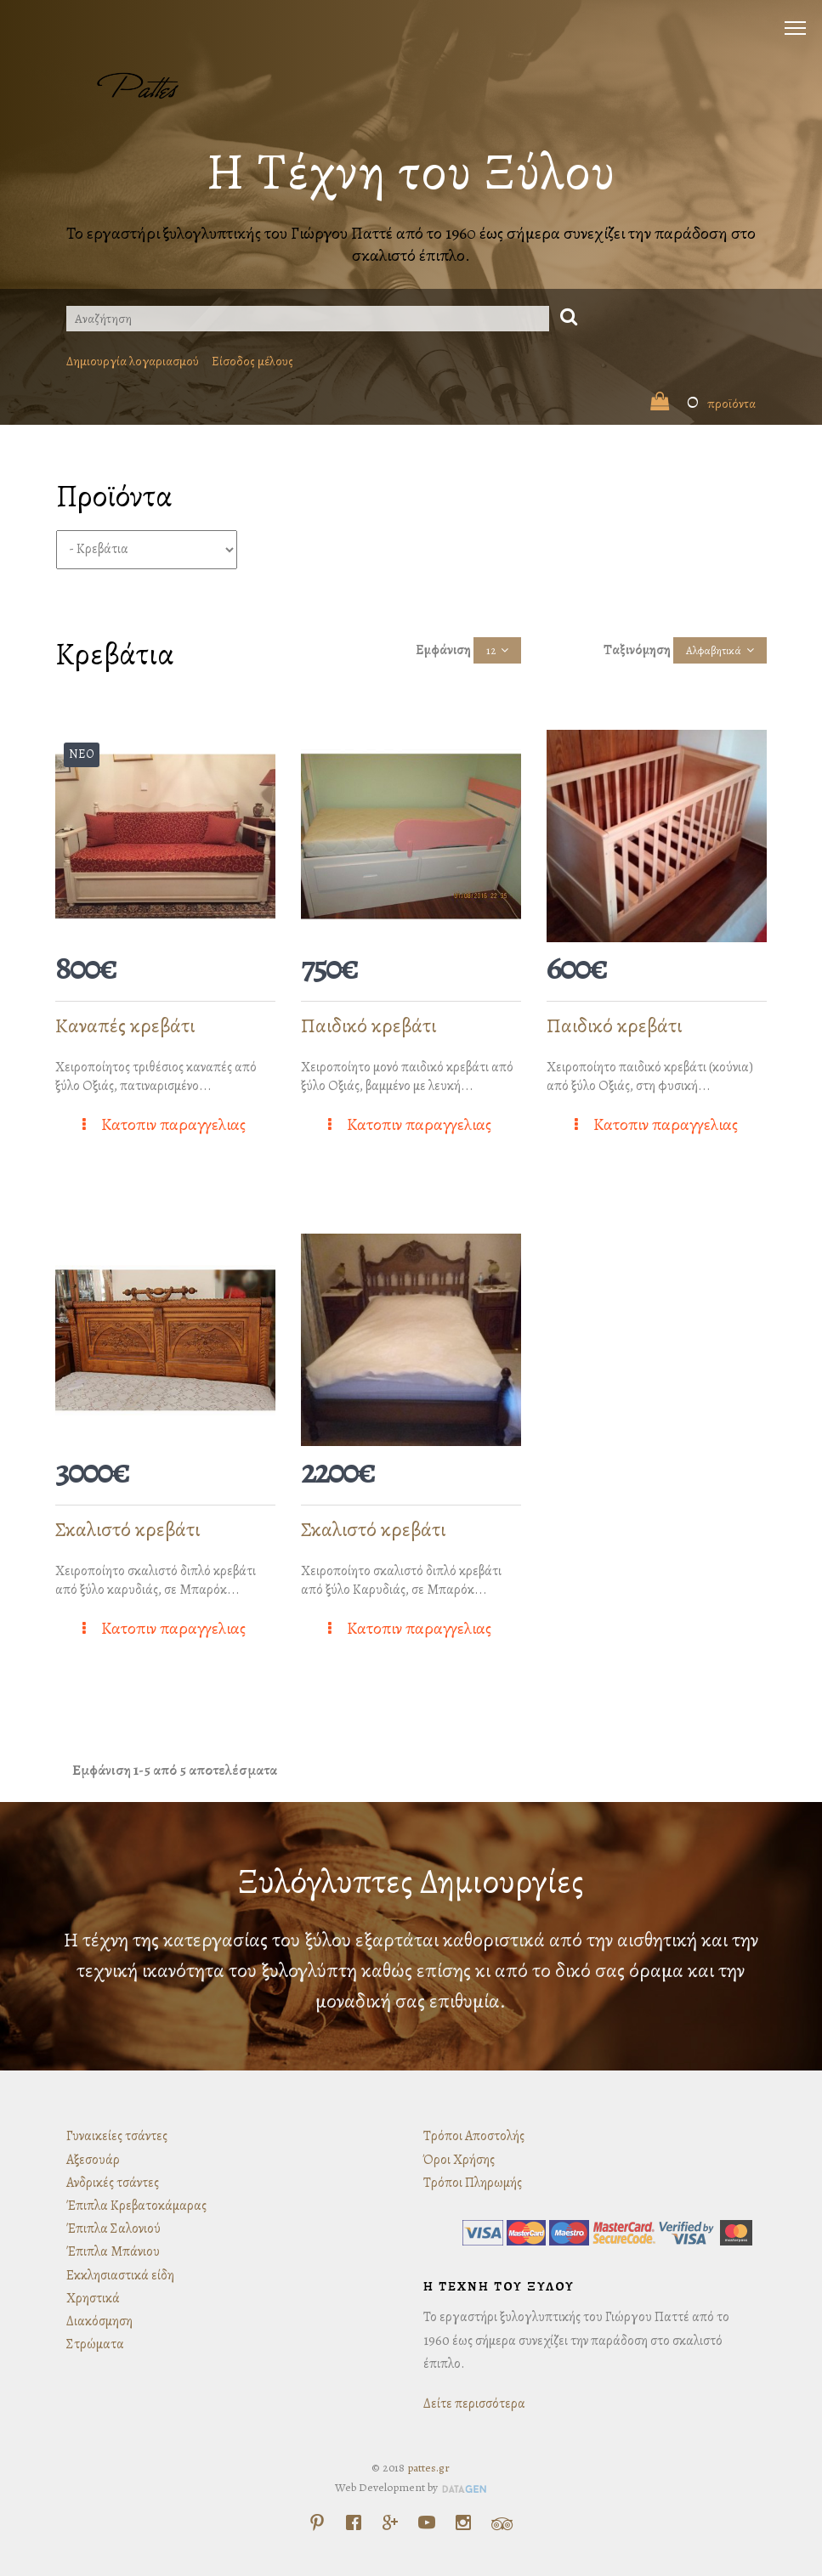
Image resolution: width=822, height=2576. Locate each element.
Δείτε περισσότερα (474, 2403)
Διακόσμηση (99, 2321)
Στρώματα (95, 2344)
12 (491, 650)
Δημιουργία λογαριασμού (132, 361)
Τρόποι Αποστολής (473, 2136)
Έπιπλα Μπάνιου (113, 2251)
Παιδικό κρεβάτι (368, 1025)
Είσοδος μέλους (252, 361)
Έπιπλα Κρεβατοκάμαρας (136, 2205)
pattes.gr (428, 2468)
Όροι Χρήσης (459, 2159)
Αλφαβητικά (713, 650)
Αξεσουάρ (93, 2159)
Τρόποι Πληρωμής (472, 2182)
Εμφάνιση (443, 650)
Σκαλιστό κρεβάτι (127, 1529)
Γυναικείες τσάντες (116, 2136)
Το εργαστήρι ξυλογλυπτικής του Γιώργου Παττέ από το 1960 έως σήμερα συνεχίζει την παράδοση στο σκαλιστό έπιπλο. (411, 244)
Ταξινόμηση (637, 650)
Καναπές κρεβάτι (125, 1025)
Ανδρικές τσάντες (112, 2182)
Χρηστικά (93, 2298)
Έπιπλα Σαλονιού (113, 2228)
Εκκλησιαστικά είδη (120, 2275)
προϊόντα (703, 403)
